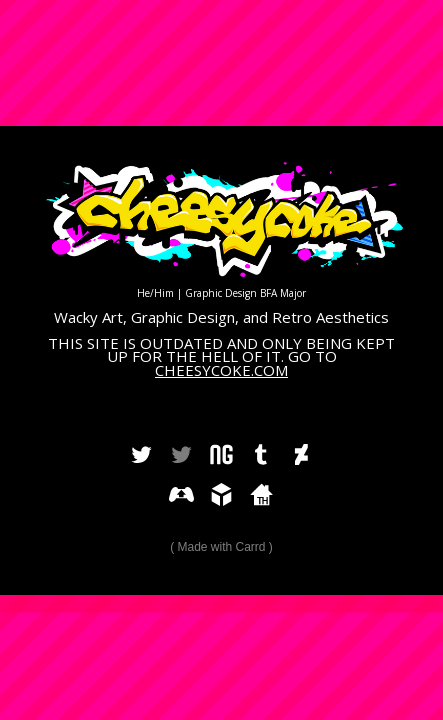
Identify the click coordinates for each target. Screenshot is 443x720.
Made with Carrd (221, 546)
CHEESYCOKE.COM (221, 369)
